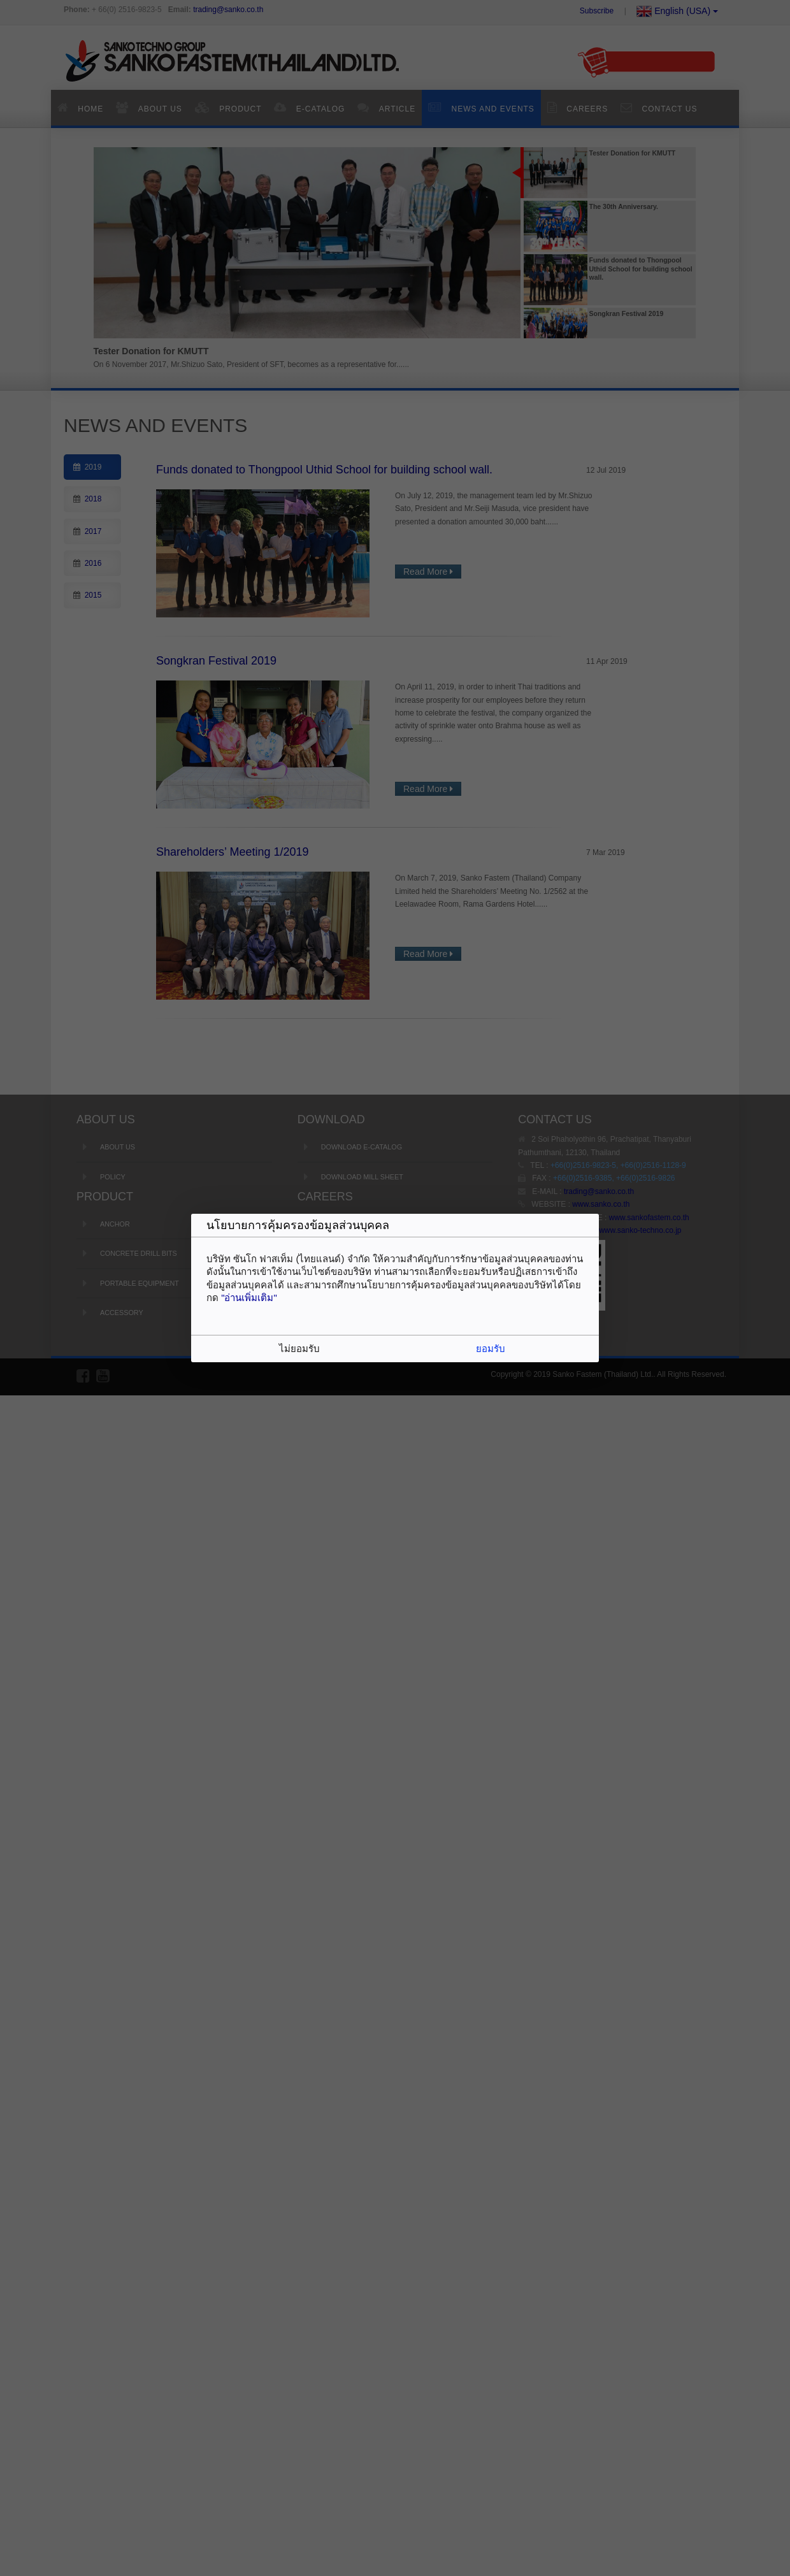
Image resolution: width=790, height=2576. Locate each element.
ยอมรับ (490, 1348)
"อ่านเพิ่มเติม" (249, 1297)
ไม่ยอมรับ (299, 1348)
